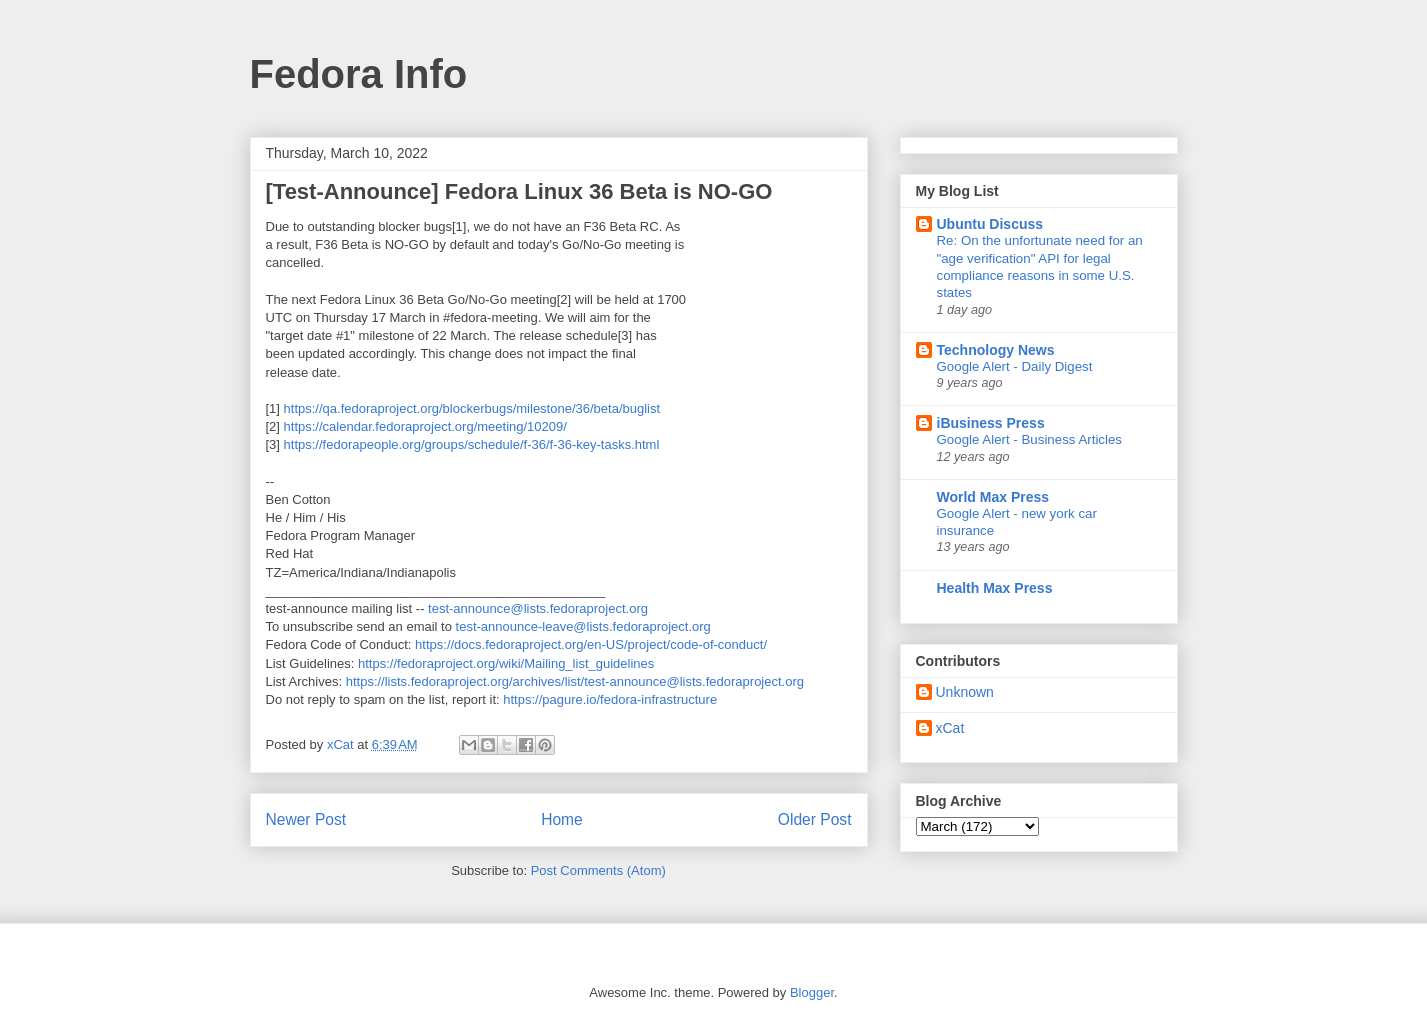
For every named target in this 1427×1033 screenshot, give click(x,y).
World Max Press (993, 497)
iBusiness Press (991, 423)
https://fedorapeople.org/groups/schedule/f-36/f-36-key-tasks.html (472, 444)
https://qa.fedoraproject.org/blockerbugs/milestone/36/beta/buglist (472, 408)
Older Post (815, 819)
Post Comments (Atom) (598, 870)
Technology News (996, 350)
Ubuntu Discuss (990, 224)
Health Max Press (995, 588)
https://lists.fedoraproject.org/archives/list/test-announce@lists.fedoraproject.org (575, 681)
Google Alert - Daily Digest (1015, 366)
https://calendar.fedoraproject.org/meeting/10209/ (425, 426)
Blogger (812, 992)
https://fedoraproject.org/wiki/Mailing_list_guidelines (506, 663)
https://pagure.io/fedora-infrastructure (610, 699)
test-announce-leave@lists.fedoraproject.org (583, 626)
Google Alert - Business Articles (1030, 439)
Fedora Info (359, 74)
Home (562, 819)
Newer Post (306, 819)
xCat (950, 728)
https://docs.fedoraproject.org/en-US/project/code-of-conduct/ (591, 644)
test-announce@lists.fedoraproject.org (538, 608)
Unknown (965, 692)
